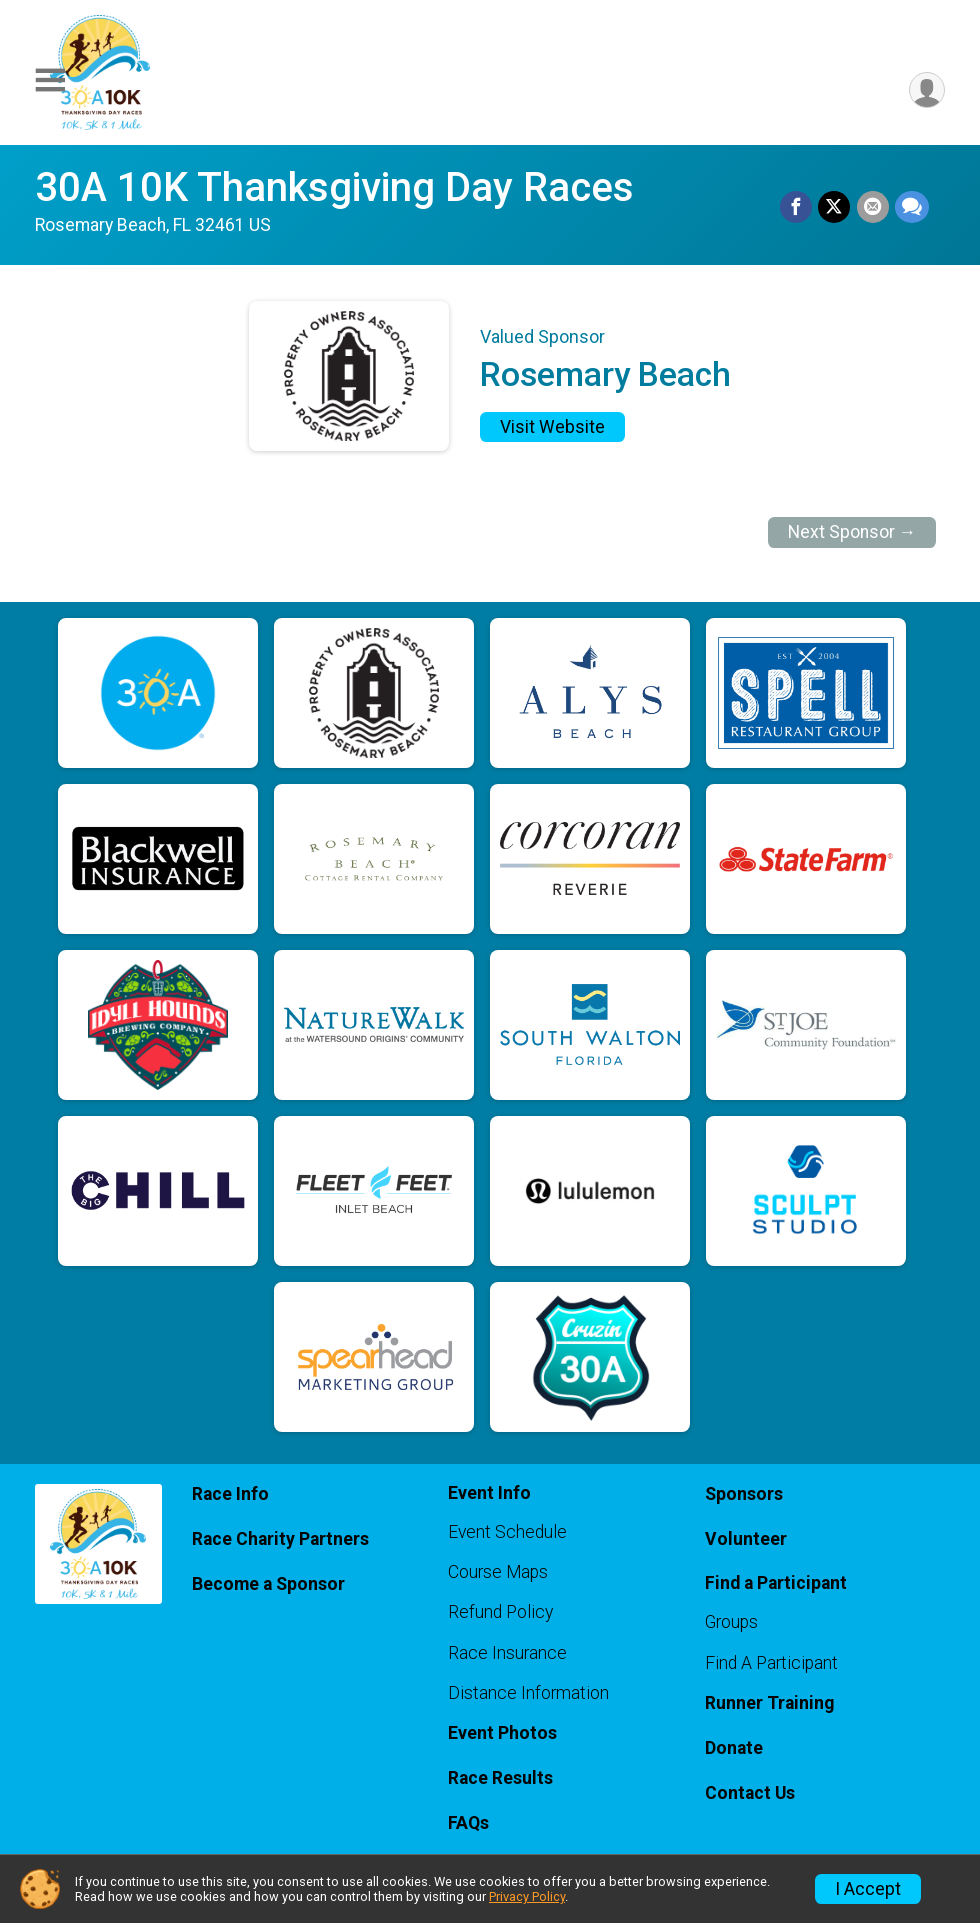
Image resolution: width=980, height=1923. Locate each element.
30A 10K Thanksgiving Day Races (334, 187)
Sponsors (744, 1494)
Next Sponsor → (852, 532)
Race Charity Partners (280, 1539)
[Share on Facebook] (797, 208)
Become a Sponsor (268, 1584)
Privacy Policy (527, 1896)
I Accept (868, 1889)
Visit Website (552, 427)
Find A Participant (771, 1663)
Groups (731, 1622)
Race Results (500, 1778)
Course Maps (498, 1572)
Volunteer (746, 1539)
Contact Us (750, 1793)
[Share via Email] (873, 208)
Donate (734, 1748)
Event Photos (502, 1733)
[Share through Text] (912, 208)
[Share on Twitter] (835, 208)
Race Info (230, 1494)
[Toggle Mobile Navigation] (50, 80)
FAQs (468, 1823)
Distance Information (528, 1693)
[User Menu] (926, 90)
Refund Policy (500, 1612)
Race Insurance (507, 1653)
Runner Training (769, 1703)
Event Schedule (507, 1532)
